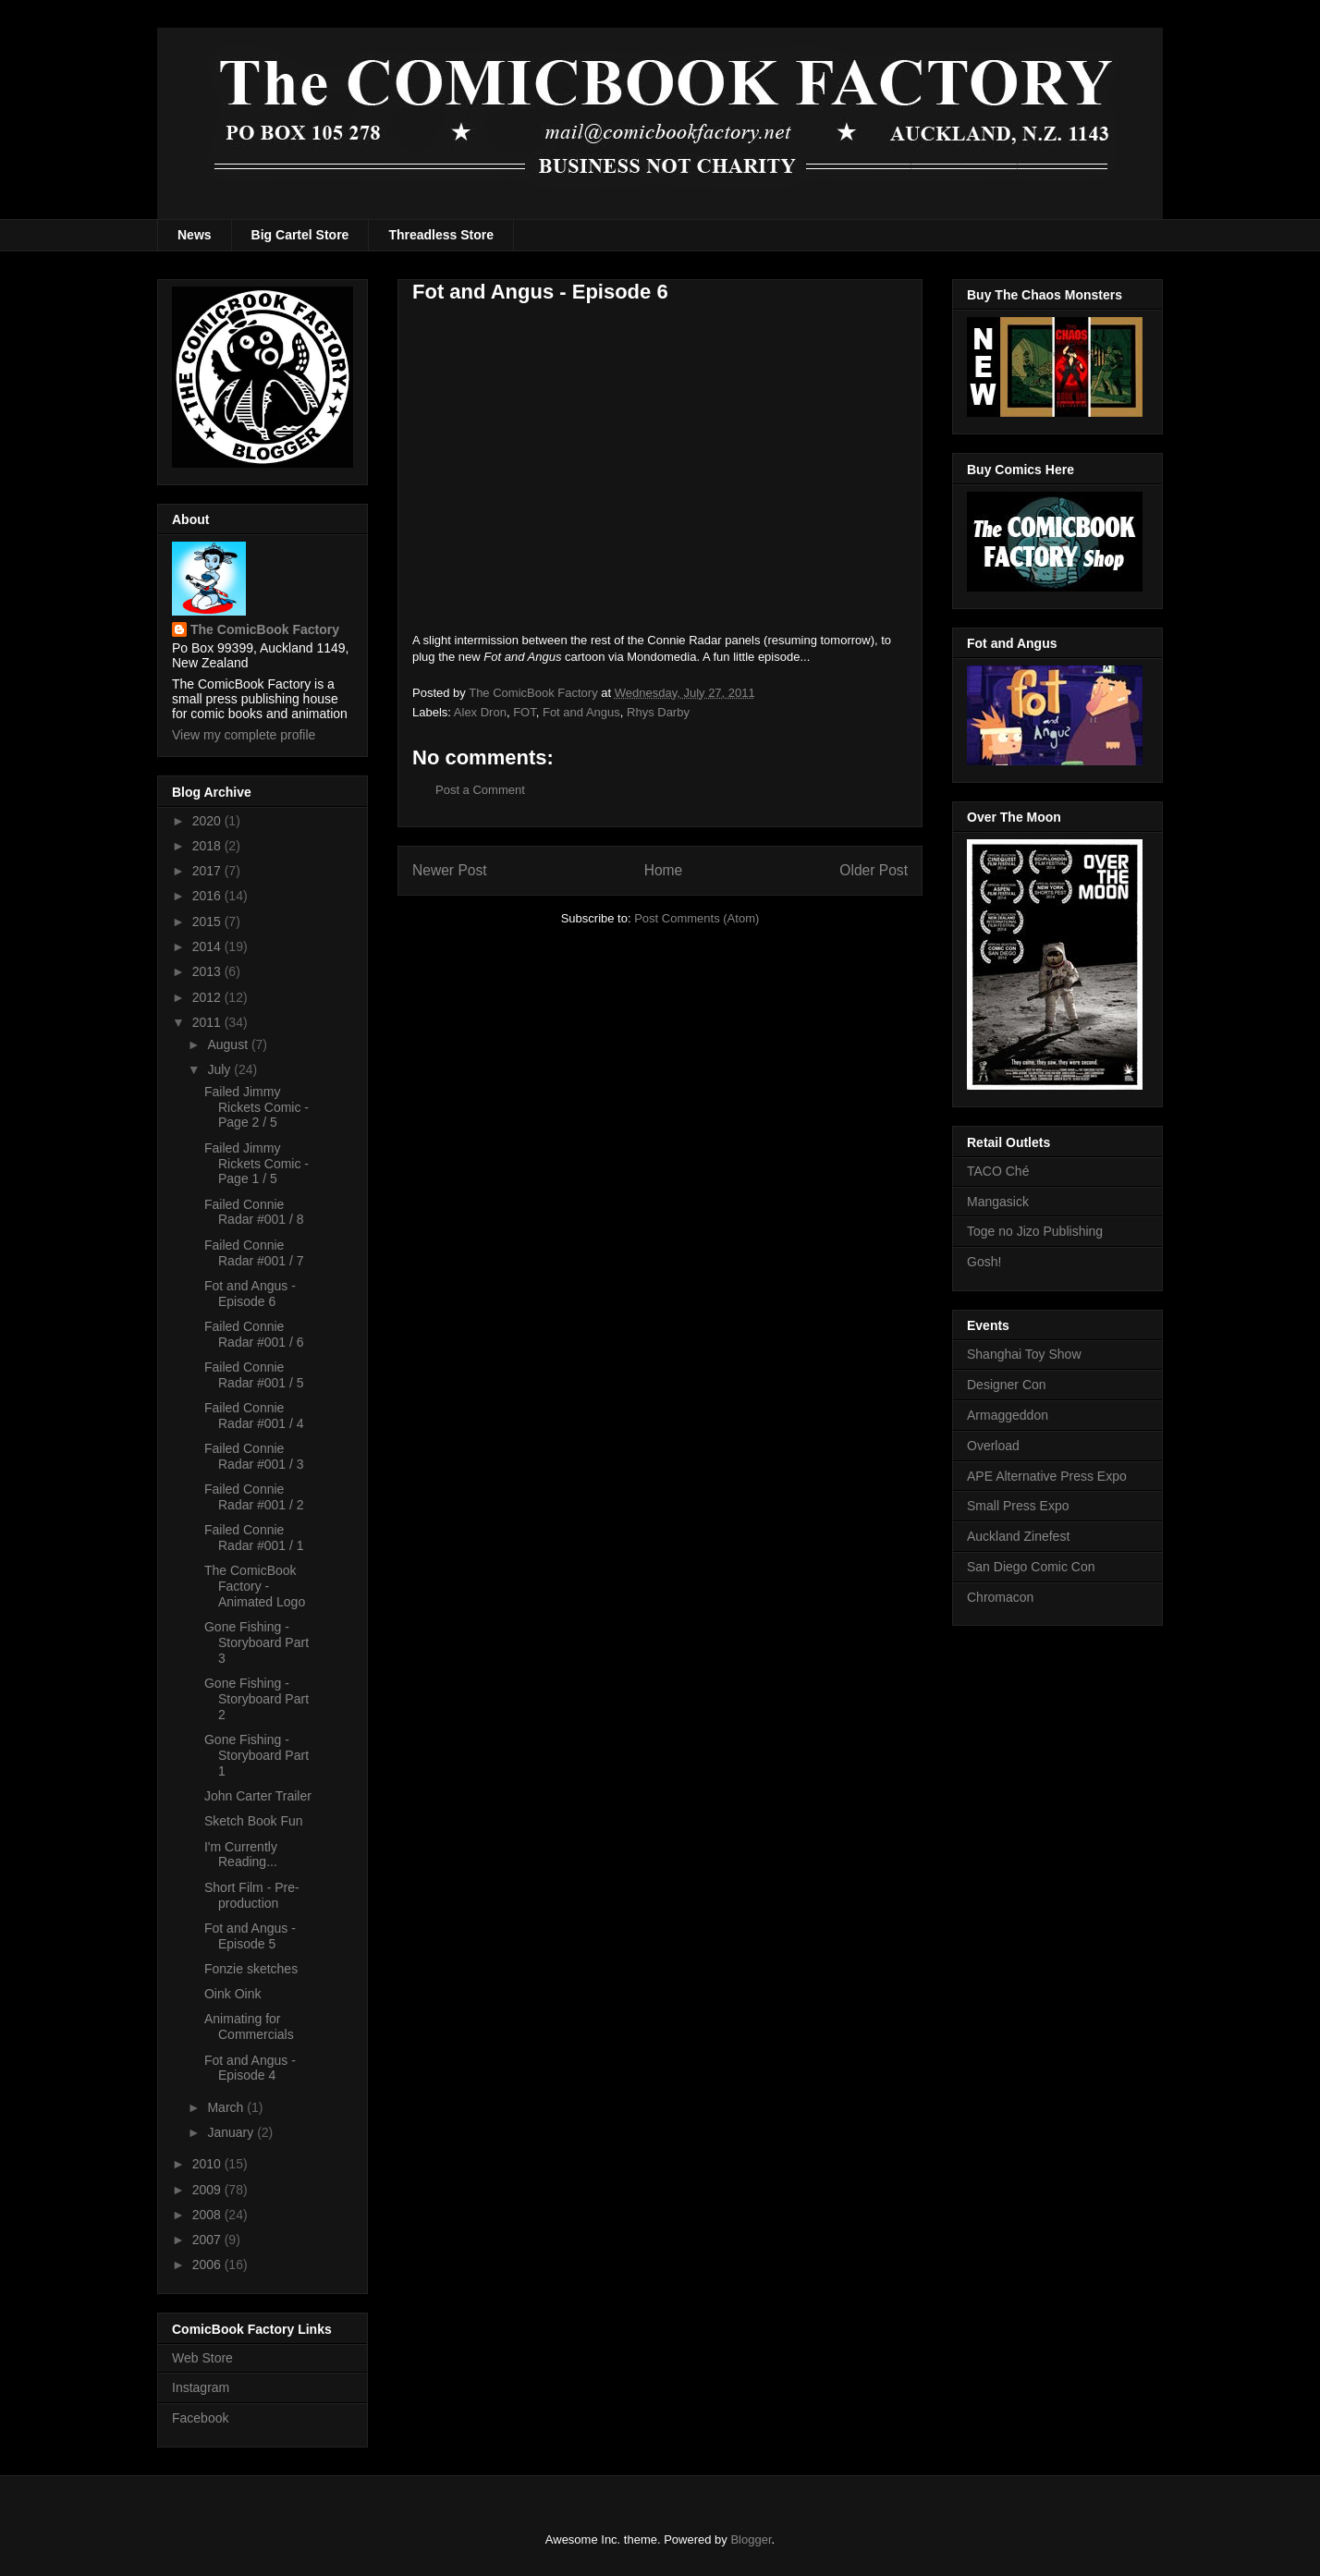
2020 (208, 820)
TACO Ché (998, 1171)
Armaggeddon (1007, 1415)
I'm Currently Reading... (240, 1854)
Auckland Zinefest (1018, 1536)
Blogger (750, 2539)
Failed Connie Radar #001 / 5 (254, 1375)
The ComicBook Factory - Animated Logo (254, 1586)
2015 (208, 921)
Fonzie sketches (251, 1968)
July (220, 1069)
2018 (208, 845)
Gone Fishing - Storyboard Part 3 (256, 1642)
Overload (993, 1445)
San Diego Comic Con (1031, 1566)
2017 (208, 870)
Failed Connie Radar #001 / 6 (254, 1334)
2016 (208, 895)
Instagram (200, 2387)
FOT (524, 712)
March (227, 2107)
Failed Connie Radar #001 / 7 (254, 1253)
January (232, 2132)
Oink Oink (232, 1993)
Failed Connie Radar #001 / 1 (254, 1537)
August (229, 1044)
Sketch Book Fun (253, 1820)
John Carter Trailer (258, 1796)
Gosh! (984, 1261)
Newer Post (449, 870)
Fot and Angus (581, 712)
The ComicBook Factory (264, 629)
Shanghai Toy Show (1024, 1354)
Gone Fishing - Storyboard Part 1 (256, 1755)
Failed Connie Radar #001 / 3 (254, 1456)
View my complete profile (243, 734)
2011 (208, 1022)
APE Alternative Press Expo (1047, 1476)
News (194, 234)
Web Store (202, 2357)
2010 (208, 2163)
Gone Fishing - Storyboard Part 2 (256, 1699)
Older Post (873, 870)
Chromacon (1000, 1597)
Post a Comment (480, 790)
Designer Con (1006, 1384)
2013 (208, 971)
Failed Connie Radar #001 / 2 (254, 1497)
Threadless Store (441, 234)
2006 (208, 2264)
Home (663, 870)
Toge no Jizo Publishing (1035, 1231)
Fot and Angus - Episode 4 (250, 2068)
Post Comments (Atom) (696, 918)
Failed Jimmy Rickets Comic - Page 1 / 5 (256, 1164)
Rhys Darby (658, 712)
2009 (208, 2189)
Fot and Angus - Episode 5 (250, 1936)
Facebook (200, 2418)
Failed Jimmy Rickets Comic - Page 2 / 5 (256, 1107)
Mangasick (998, 1201)
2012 (208, 997)
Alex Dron (480, 712)
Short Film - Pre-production (251, 1895)
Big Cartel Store (300, 234)
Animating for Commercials (249, 2026)
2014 (208, 946)
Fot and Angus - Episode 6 (250, 1293)
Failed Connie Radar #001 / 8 (254, 1212)
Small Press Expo (1018, 1505)
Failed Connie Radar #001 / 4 (254, 1415)
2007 (208, 2239)
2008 (208, 2214)
